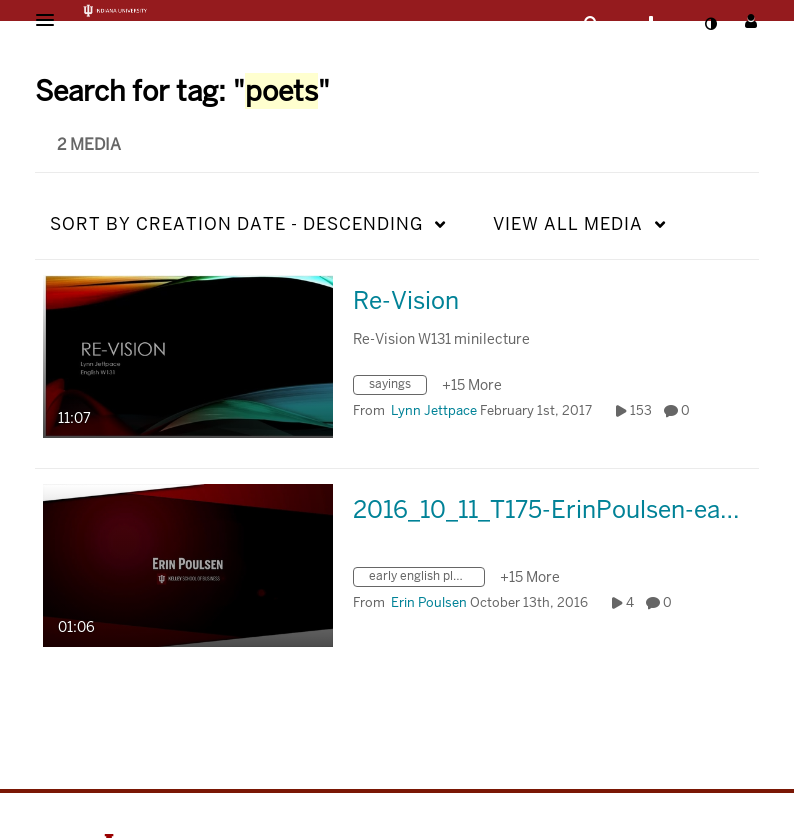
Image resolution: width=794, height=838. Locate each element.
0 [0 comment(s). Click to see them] (688, 410)
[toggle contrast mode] (710, 24)
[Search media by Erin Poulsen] (429, 602)
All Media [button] (568, 224)
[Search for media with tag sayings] (397, 387)
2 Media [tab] (89, 144)
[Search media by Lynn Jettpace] (434, 410)
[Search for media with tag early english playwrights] (426, 579)
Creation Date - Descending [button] (236, 224)
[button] (51, 20)
